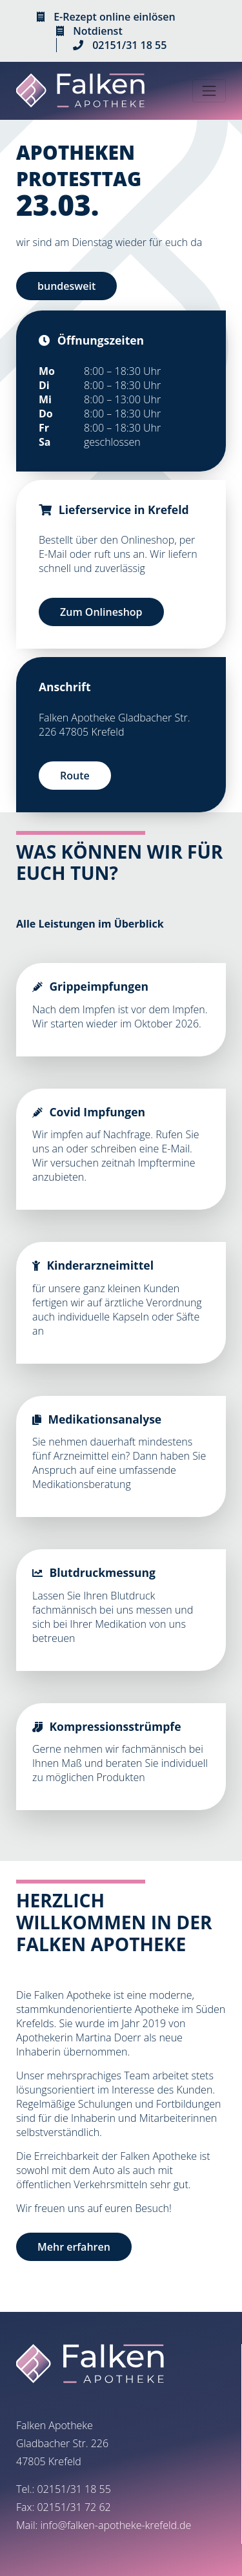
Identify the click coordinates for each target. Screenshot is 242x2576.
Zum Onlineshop (101, 612)
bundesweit (66, 286)
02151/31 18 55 (129, 45)
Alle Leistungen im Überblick (90, 924)
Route (75, 775)
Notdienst (98, 31)
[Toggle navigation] (209, 90)
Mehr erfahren (73, 2247)
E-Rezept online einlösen (114, 17)
